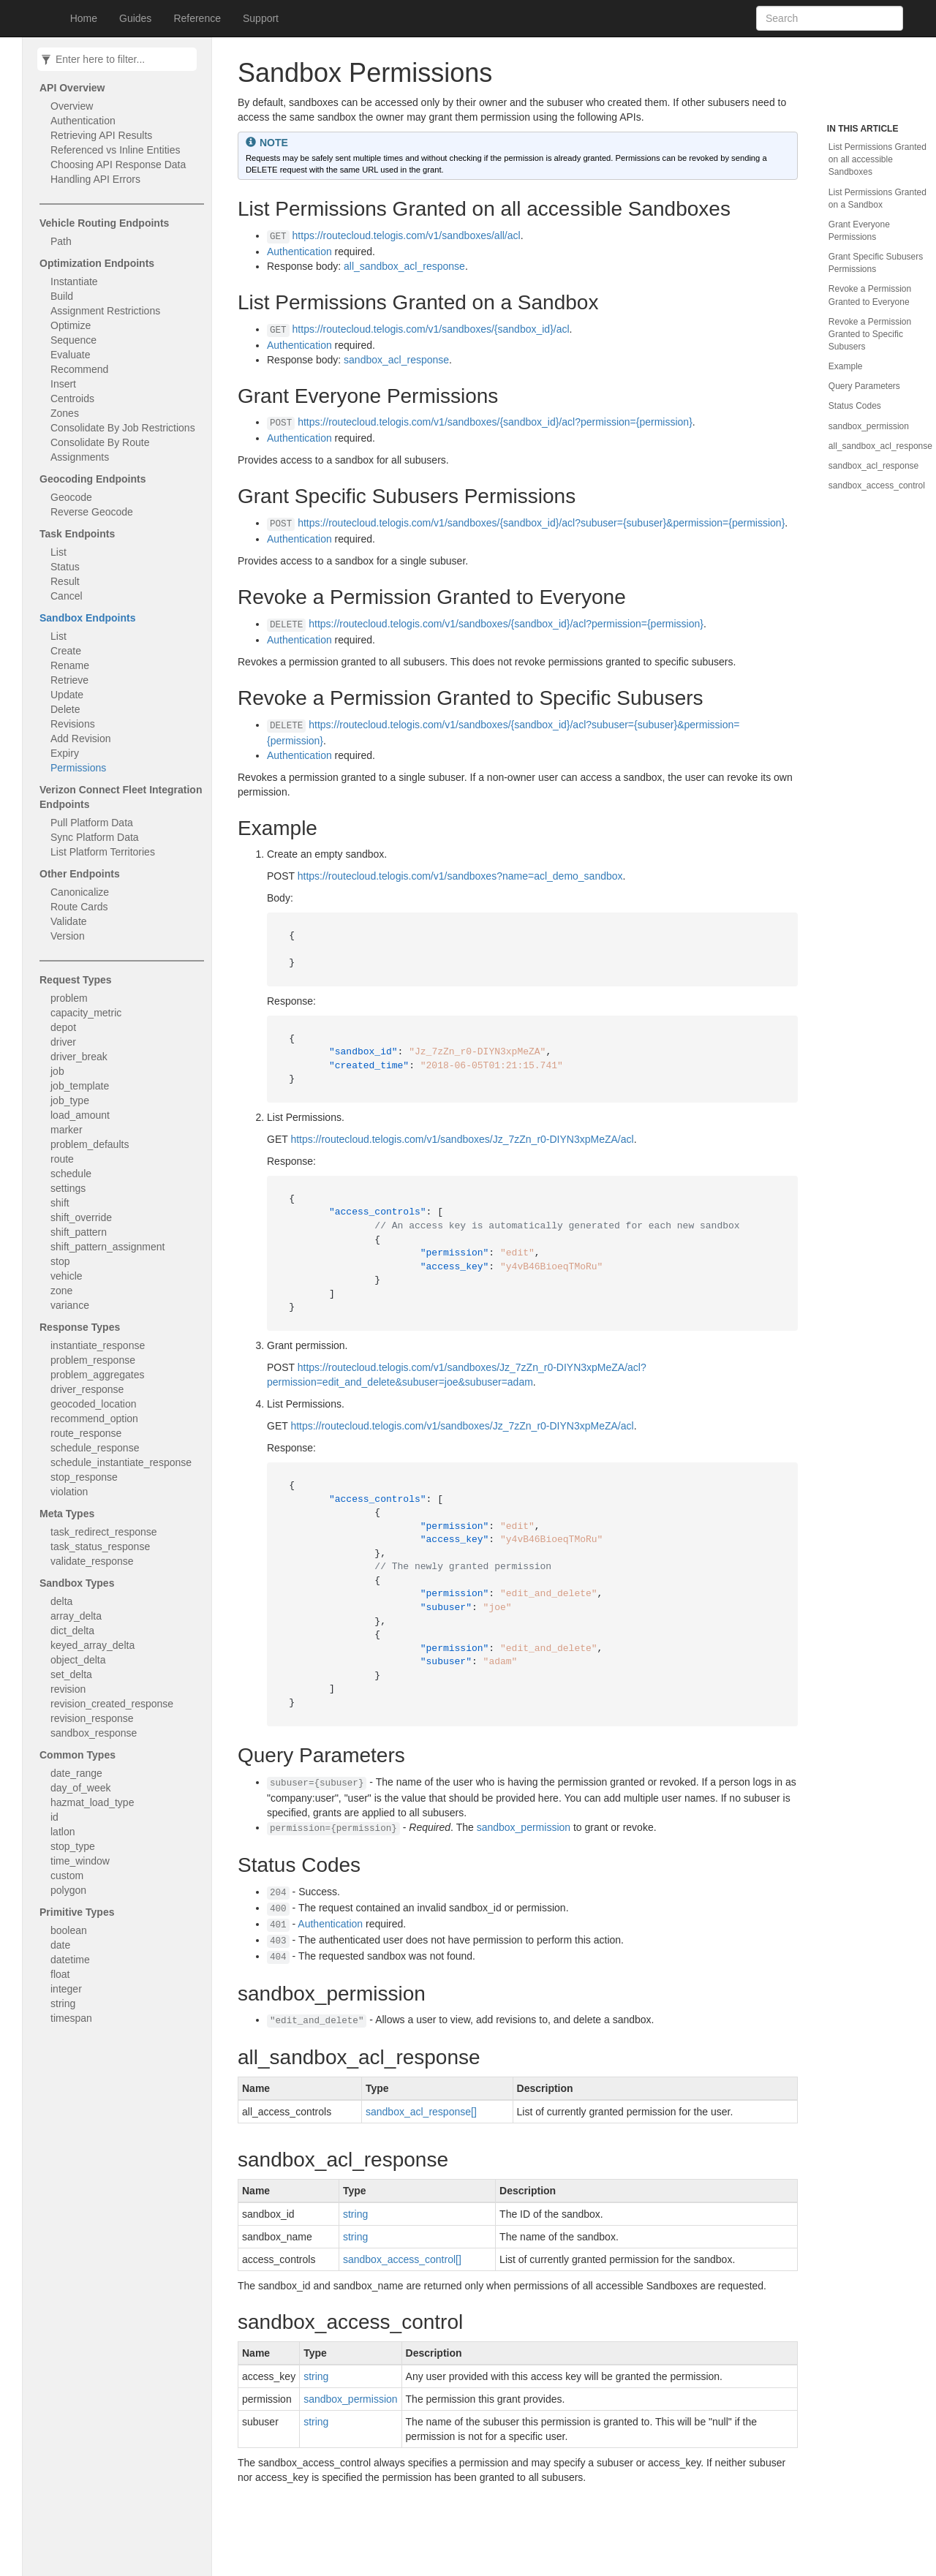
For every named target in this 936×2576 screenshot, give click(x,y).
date (60, 1945)
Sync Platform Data (94, 837)
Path (61, 241)
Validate (68, 921)
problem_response (92, 1360)
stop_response (84, 1477)
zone (61, 1290)
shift (59, 1203)
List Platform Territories (102, 852)
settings (68, 1188)
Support (261, 18)
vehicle (66, 1276)
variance (69, 1305)
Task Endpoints (77, 534)
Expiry (64, 753)
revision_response (92, 1718)
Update (66, 694)
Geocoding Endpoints (92, 479)
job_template (79, 1086)
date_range (76, 1773)
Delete (65, 709)
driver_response (87, 1389)
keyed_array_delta (92, 1645)
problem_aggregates (97, 1374)
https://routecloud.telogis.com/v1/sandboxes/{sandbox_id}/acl (431, 329)
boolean (68, 1930)
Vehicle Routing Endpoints (104, 223)
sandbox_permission (523, 1827)
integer (66, 1989)
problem (69, 998)
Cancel (66, 596)
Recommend (79, 369)
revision (68, 1689)
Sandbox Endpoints (87, 618)
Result (65, 581)
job (57, 1071)
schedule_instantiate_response (121, 1462)
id (54, 1817)
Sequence (73, 340)
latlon (62, 1831)
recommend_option (94, 1418)
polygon (68, 1890)
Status (65, 567)
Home (83, 18)
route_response (85, 1433)
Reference (197, 18)
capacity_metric (85, 1013)
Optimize (70, 325)
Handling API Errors (95, 179)
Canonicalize (79, 892)
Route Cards (79, 907)
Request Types (75, 980)
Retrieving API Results (101, 135)
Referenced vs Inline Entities (115, 150)
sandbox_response (93, 1733)
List (58, 552)
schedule (70, 1173)
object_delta (78, 1660)
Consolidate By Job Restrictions (122, 428)
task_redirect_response (103, 1532)
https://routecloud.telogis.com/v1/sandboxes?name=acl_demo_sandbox (460, 876)
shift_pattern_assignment (107, 1247)
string (62, 2003)
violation (69, 1491)
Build (61, 296)
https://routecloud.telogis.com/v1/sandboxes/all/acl (406, 235)
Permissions (78, 768)
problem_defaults (89, 1144)
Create (65, 651)
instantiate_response (97, 1345)
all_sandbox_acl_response (404, 266)
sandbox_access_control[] (402, 2259)
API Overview (72, 88)
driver (63, 1042)
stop (59, 1261)
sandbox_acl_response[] (421, 2112)
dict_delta (72, 1630)
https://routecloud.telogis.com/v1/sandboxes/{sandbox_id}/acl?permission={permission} (495, 422)
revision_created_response (111, 1704)
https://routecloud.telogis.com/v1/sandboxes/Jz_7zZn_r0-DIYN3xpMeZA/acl (461, 1139)
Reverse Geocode (91, 512)
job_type (69, 1100)
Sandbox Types (76, 1583)
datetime (70, 1959)
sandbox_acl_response (396, 360)
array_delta (76, 1616)
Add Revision (80, 738)
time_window (80, 1861)
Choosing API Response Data (118, 164)
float (59, 1974)
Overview (71, 106)
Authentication (83, 120)
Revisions (72, 724)
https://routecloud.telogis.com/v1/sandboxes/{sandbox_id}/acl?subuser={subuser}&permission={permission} (541, 523)
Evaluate (70, 354)
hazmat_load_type (92, 1802)
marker (66, 1130)
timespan (71, 2018)
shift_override (81, 1217)
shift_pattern (78, 1232)
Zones (64, 413)
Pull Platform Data (91, 822)
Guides (135, 18)
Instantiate (74, 281)
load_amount (80, 1115)
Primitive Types (76, 1912)
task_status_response (100, 1546)
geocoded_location (93, 1404)
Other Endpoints (79, 874)
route (62, 1159)
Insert (63, 384)
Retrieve (69, 680)
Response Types (79, 1327)
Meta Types (66, 1513)
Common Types (77, 1755)
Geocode (71, 497)
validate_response (92, 1561)
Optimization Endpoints (96, 263)
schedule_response (94, 1448)
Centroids (72, 398)
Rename (69, 665)
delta (61, 1601)
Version (67, 936)
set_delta (71, 1674)
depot (63, 1027)
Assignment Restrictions (105, 311)
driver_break (78, 1056)
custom (66, 1875)
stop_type (72, 1846)
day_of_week (80, 1788)
